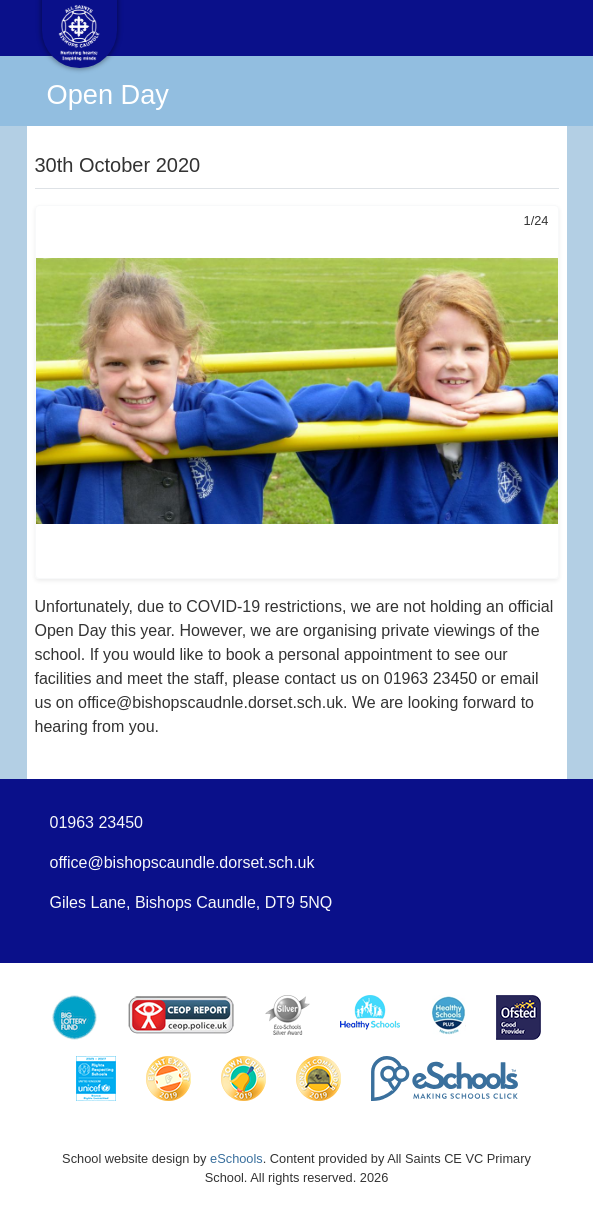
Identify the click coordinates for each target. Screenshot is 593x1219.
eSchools (236, 1158)
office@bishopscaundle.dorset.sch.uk (182, 862)
